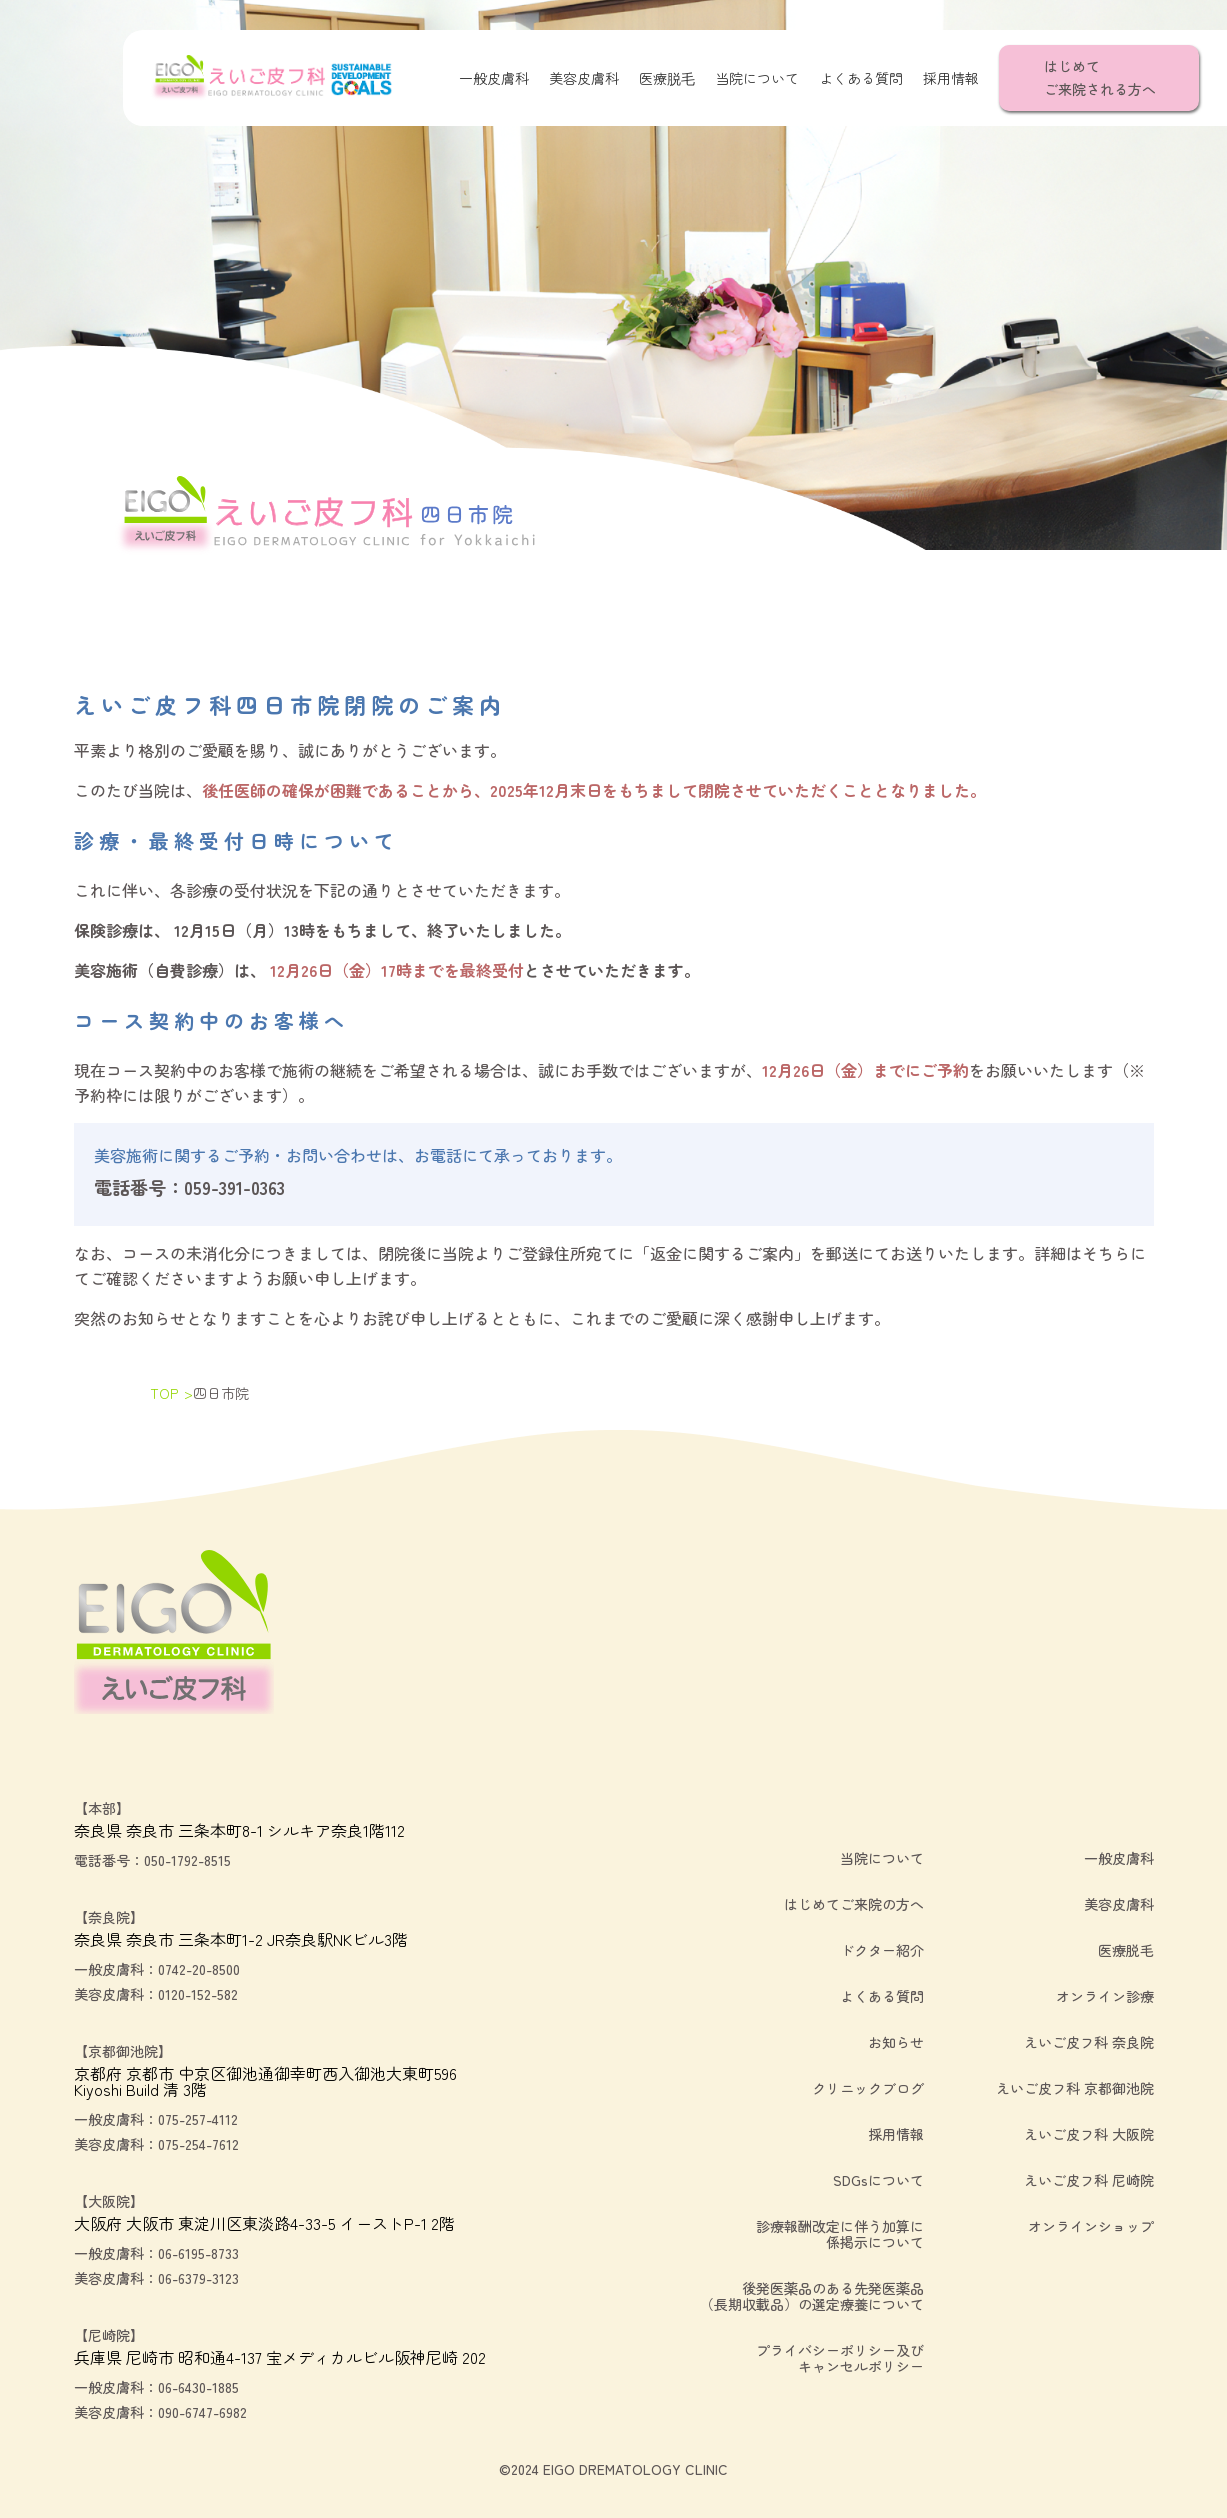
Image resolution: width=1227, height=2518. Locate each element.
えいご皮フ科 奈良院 (1089, 2042)
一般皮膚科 (494, 78)
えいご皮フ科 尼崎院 (1089, 2180)
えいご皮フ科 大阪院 (1089, 2134)
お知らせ (896, 2042)
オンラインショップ (1091, 2226)
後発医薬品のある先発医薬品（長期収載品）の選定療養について (812, 2296)
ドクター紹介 (882, 1950)
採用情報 (951, 78)
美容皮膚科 (584, 78)
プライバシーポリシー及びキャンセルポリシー (840, 2358)
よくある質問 (861, 78)
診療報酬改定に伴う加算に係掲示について (840, 2234)
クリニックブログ (868, 2088)
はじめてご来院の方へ (854, 1904)
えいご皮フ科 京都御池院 (1075, 2088)
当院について (757, 78)
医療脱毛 (667, 78)
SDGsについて (878, 2180)
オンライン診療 (1105, 1996)
